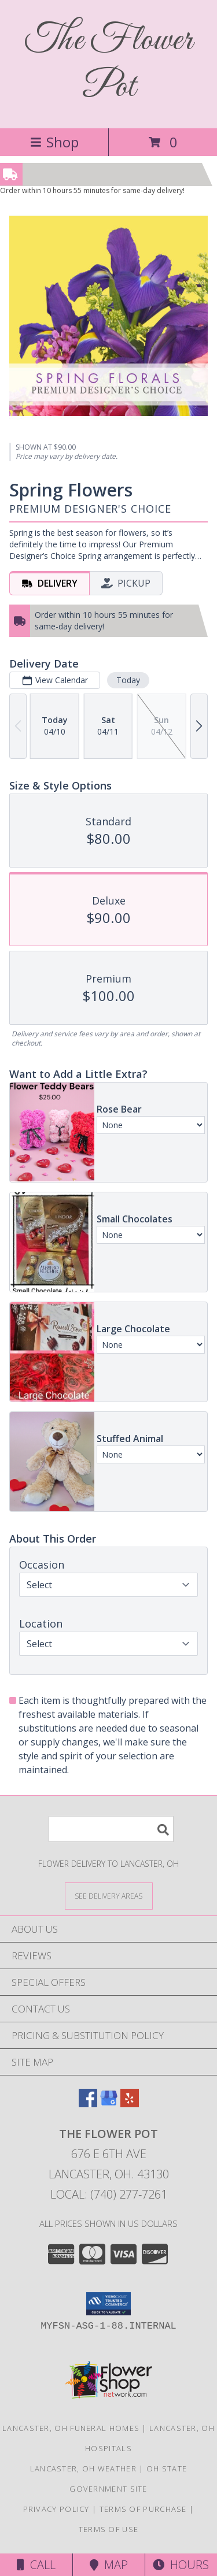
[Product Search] (111, 1829)
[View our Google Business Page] (109, 2103)
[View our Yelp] (129, 2103)
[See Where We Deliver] (109, 1895)
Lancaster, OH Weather (83, 2468)
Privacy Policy (56, 2509)
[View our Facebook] (88, 2103)
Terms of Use (109, 2529)
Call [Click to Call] (36, 2565)
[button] (108, 2303)
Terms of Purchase (143, 2509)
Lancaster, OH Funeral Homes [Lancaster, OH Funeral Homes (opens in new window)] (70, 2428)
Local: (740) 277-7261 (108, 2194)
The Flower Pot (109, 64)
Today (128, 679)
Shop (54, 141)
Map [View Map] (109, 2565)
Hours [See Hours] (181, 2565)
